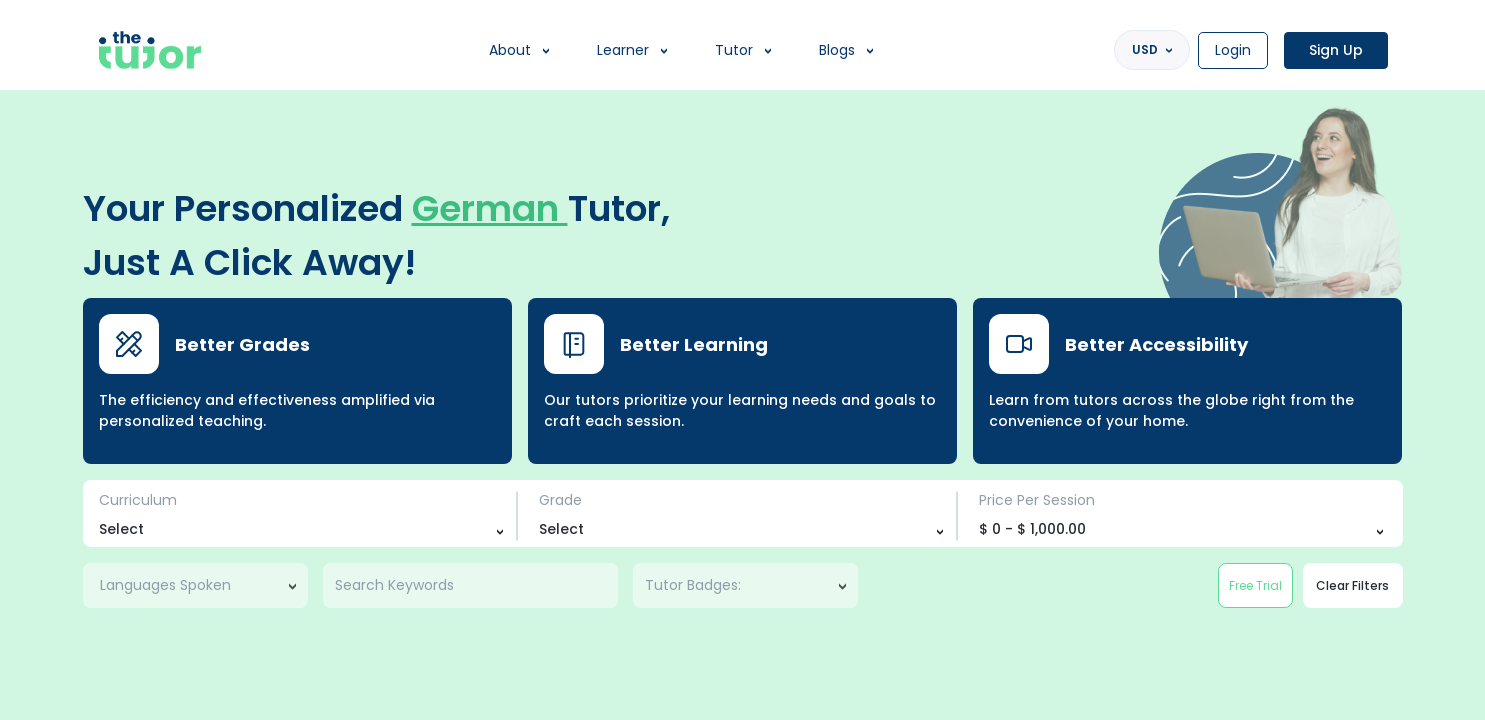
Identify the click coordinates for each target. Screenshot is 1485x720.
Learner (623, 50)
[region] (742, 360)
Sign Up (1336, 50)
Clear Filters (1352, 585)
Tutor (734, 50)
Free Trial (1255, 585)
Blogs (837, 50)
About (510, 50)
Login (1233, 50)
